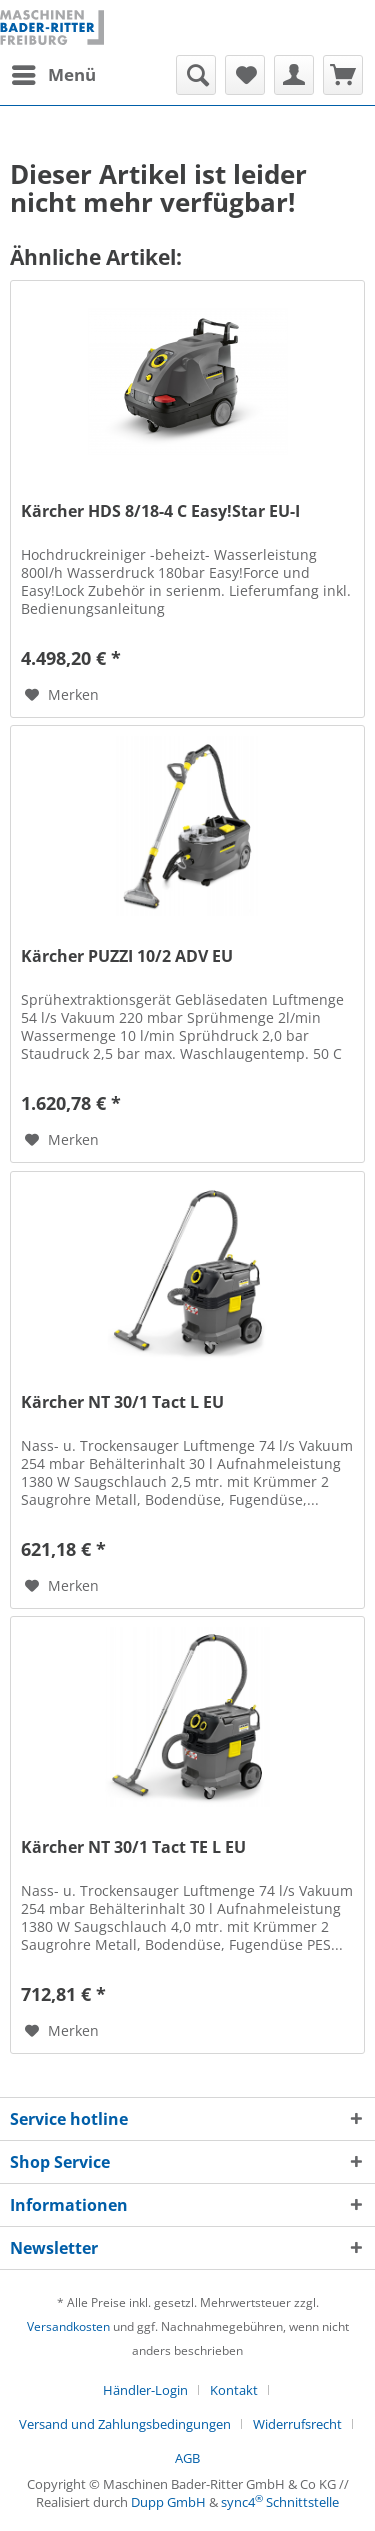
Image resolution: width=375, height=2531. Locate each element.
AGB (187, 2458)
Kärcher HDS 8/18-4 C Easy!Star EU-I (160, 511)
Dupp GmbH (168, 2502)
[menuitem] (53, 75)
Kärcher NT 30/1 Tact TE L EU (133, 1847)
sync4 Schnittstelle (280, 2502)
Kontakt (234, 2390)
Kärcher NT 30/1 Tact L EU (122, 1402)
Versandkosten (68, 2326)
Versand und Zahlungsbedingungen (125, 2424)
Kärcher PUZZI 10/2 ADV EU (127, 956)
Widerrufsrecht (297, 2424)
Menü (54, 72)
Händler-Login (145, 2390)
